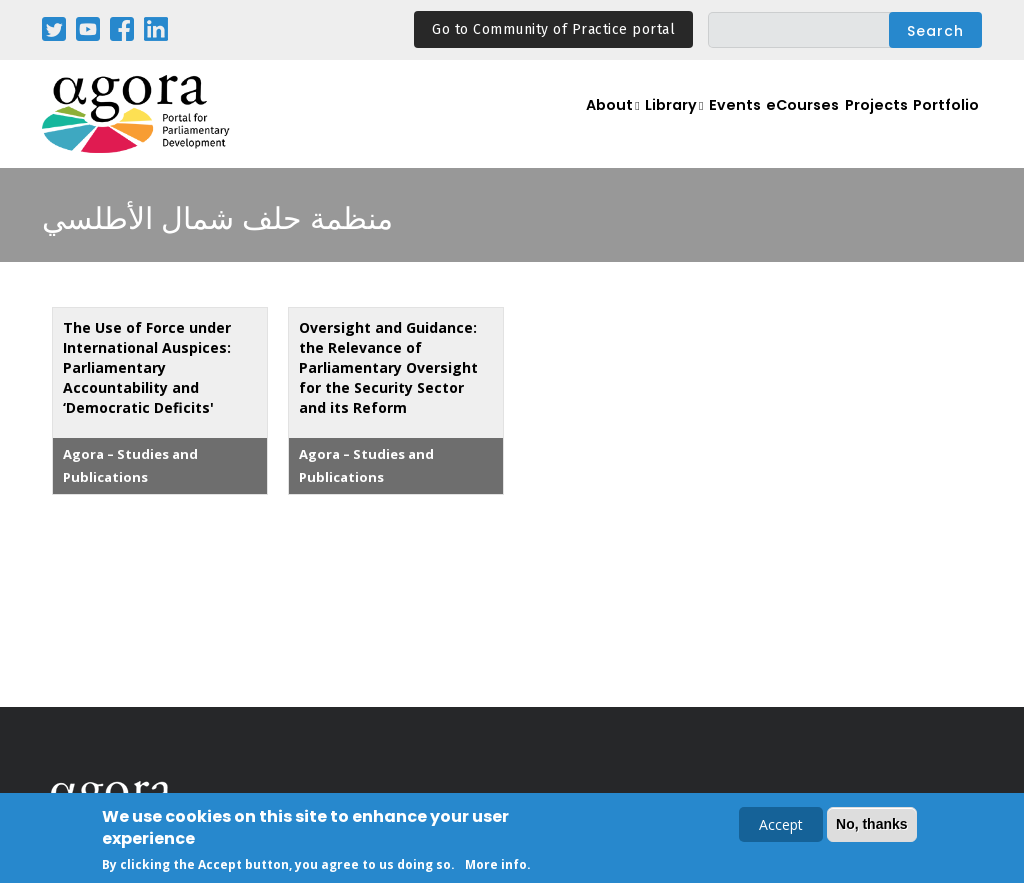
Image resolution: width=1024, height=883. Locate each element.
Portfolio (944, 125)
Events (716, 125)
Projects (870, 125)
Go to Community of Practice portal (553, 29)
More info (496, 865)
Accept (781, 825)
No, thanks (872, 825)
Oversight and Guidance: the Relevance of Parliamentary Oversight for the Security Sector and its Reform (388, 367)
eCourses (791, 125)
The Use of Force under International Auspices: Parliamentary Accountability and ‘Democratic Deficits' (147, 367)
